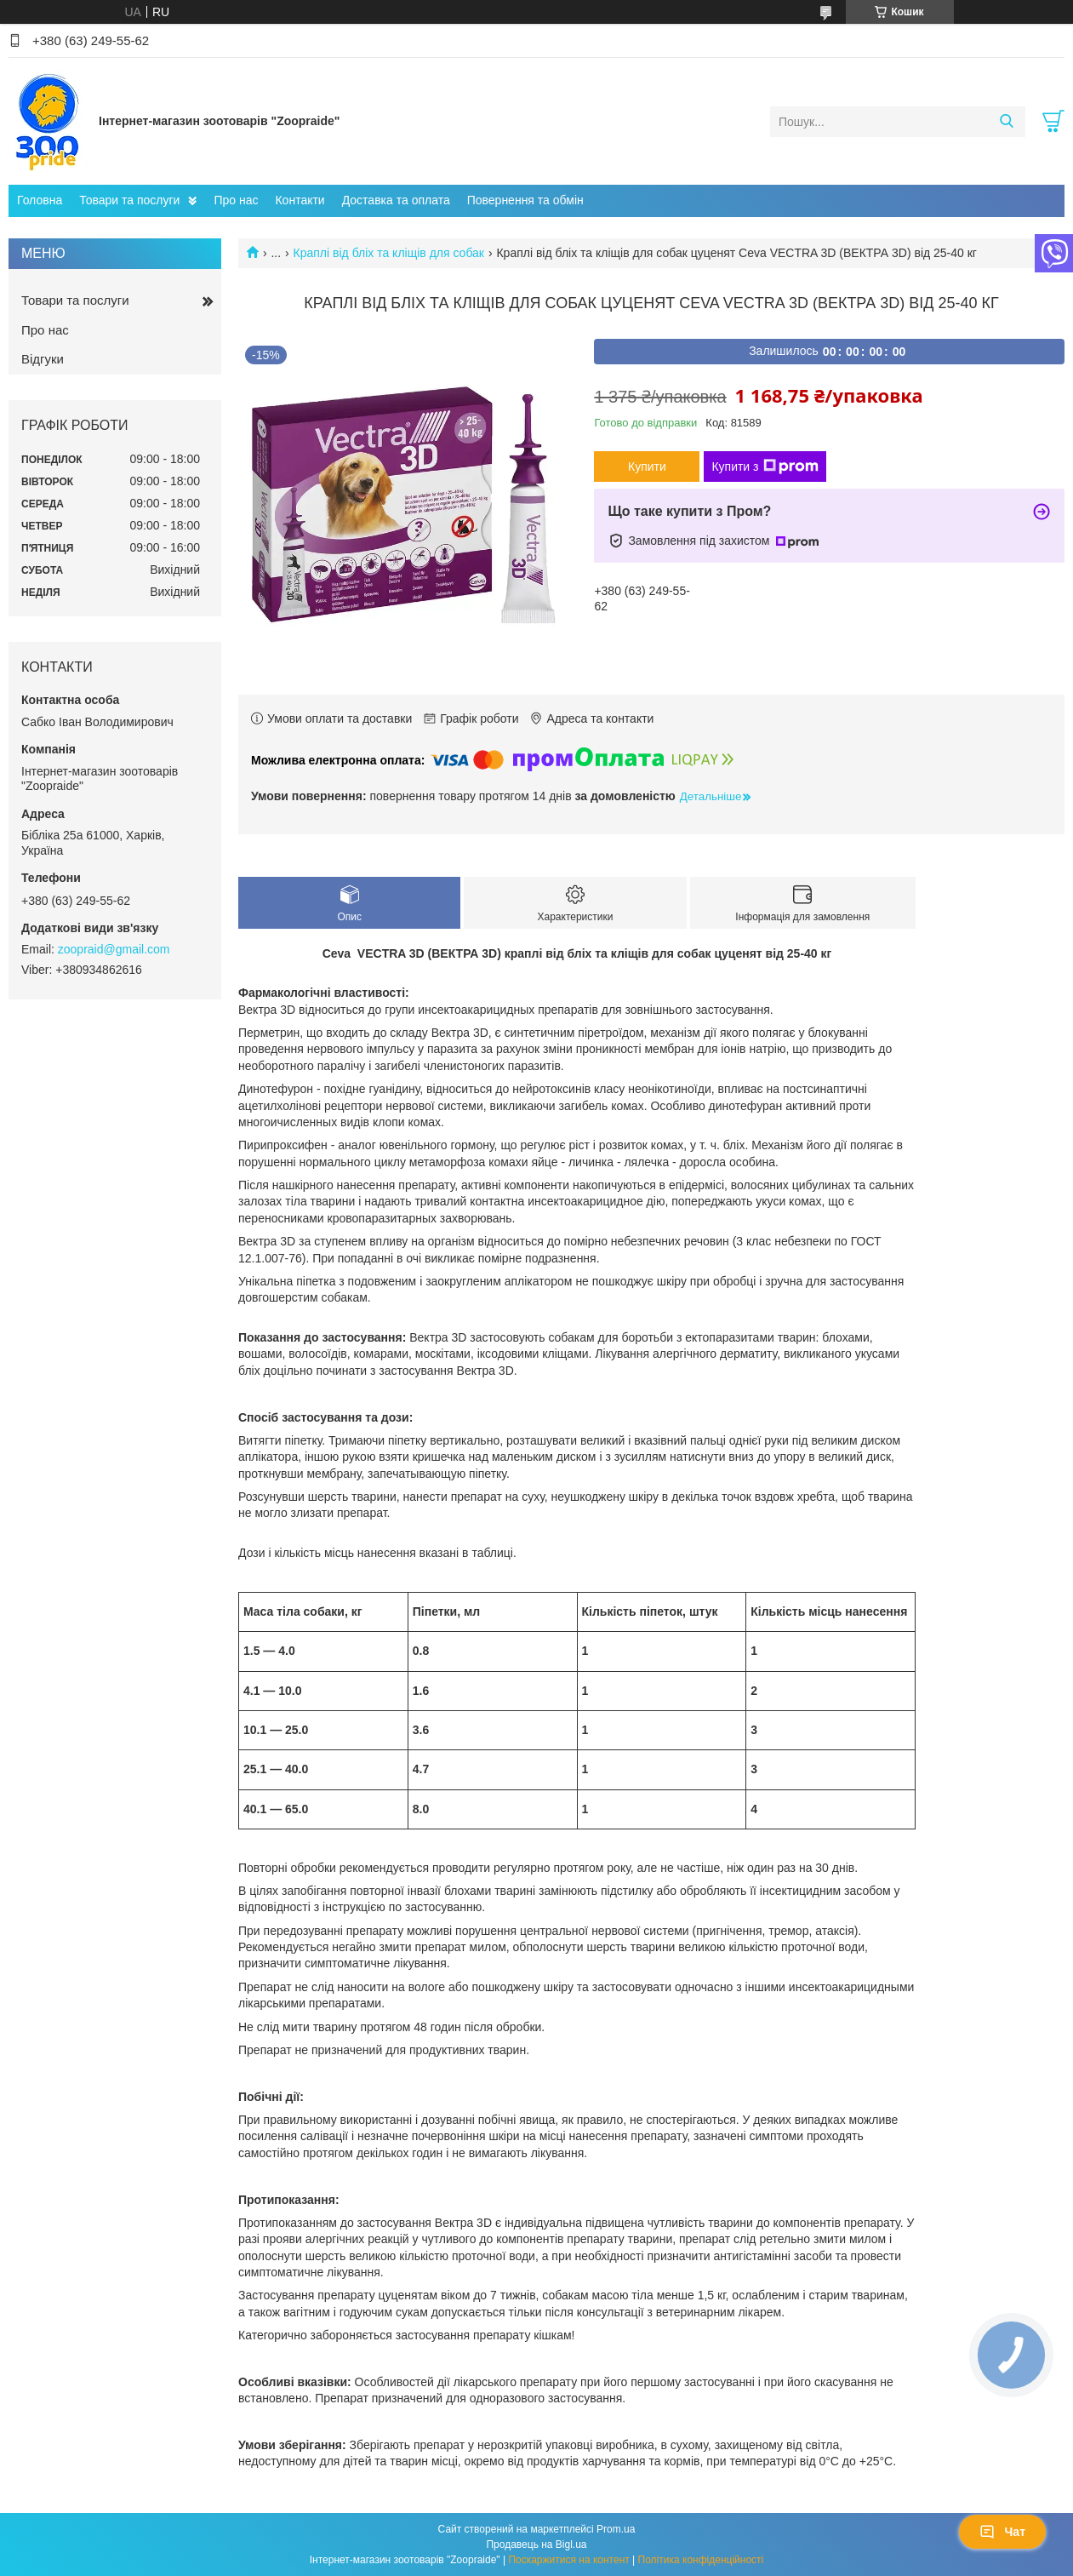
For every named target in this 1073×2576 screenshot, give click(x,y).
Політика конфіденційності (701, 2560)
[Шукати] (1006, 121)
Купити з (764, 466)
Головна (39, 200)
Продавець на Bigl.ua (536, 2544)
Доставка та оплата (396, 200)
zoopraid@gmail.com (114, 949)
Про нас (236, 200)
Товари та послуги (129, 200)
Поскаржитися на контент (568, 2560)
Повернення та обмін (525, 200)
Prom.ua (615, 2529)
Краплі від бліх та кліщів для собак (389, 253)
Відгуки (42, 359)
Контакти (299, 200)
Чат (1002, 2531)
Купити (647, 466)
